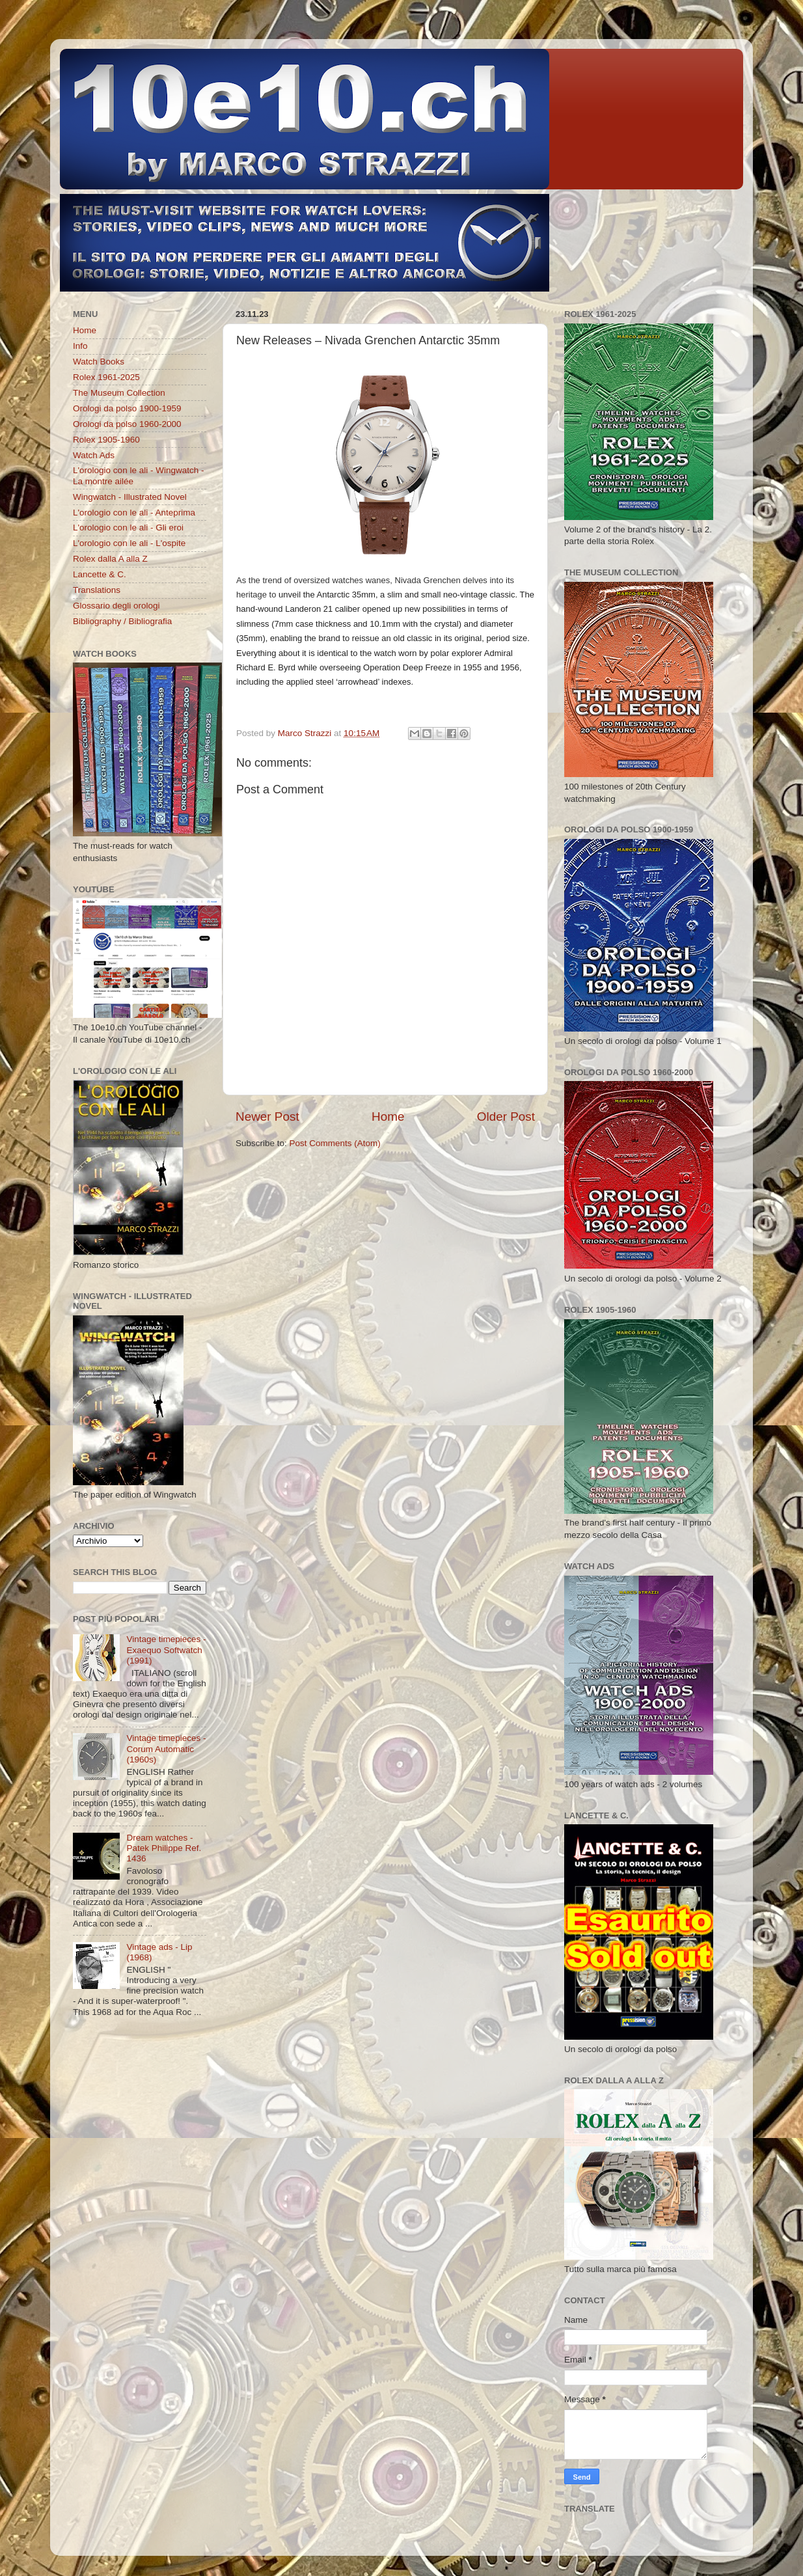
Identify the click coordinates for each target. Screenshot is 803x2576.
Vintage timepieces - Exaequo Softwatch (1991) (166, 1649)
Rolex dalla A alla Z (110, 559)
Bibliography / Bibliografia (122, 621)
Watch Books (98, 361)
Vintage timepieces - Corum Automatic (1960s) (166, 1748)
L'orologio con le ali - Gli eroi (128, 527)
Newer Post (267, 1116)
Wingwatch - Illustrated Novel (130, 497)
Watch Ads (94, 455)
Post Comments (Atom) (335, 1143)
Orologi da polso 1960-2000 (127, 424)
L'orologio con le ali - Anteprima (134, 512)
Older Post (506, 1116)
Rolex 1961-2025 (106, 377)
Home (388, 1116)
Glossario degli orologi (116, 605)
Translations (96, 590)
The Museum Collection (119, 393)
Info (80, 346)
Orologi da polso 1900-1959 (127, 408)
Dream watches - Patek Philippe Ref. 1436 (163, 1848)
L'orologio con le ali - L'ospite (129, 543)
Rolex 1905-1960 (106, 440)
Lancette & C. (99, 574)
